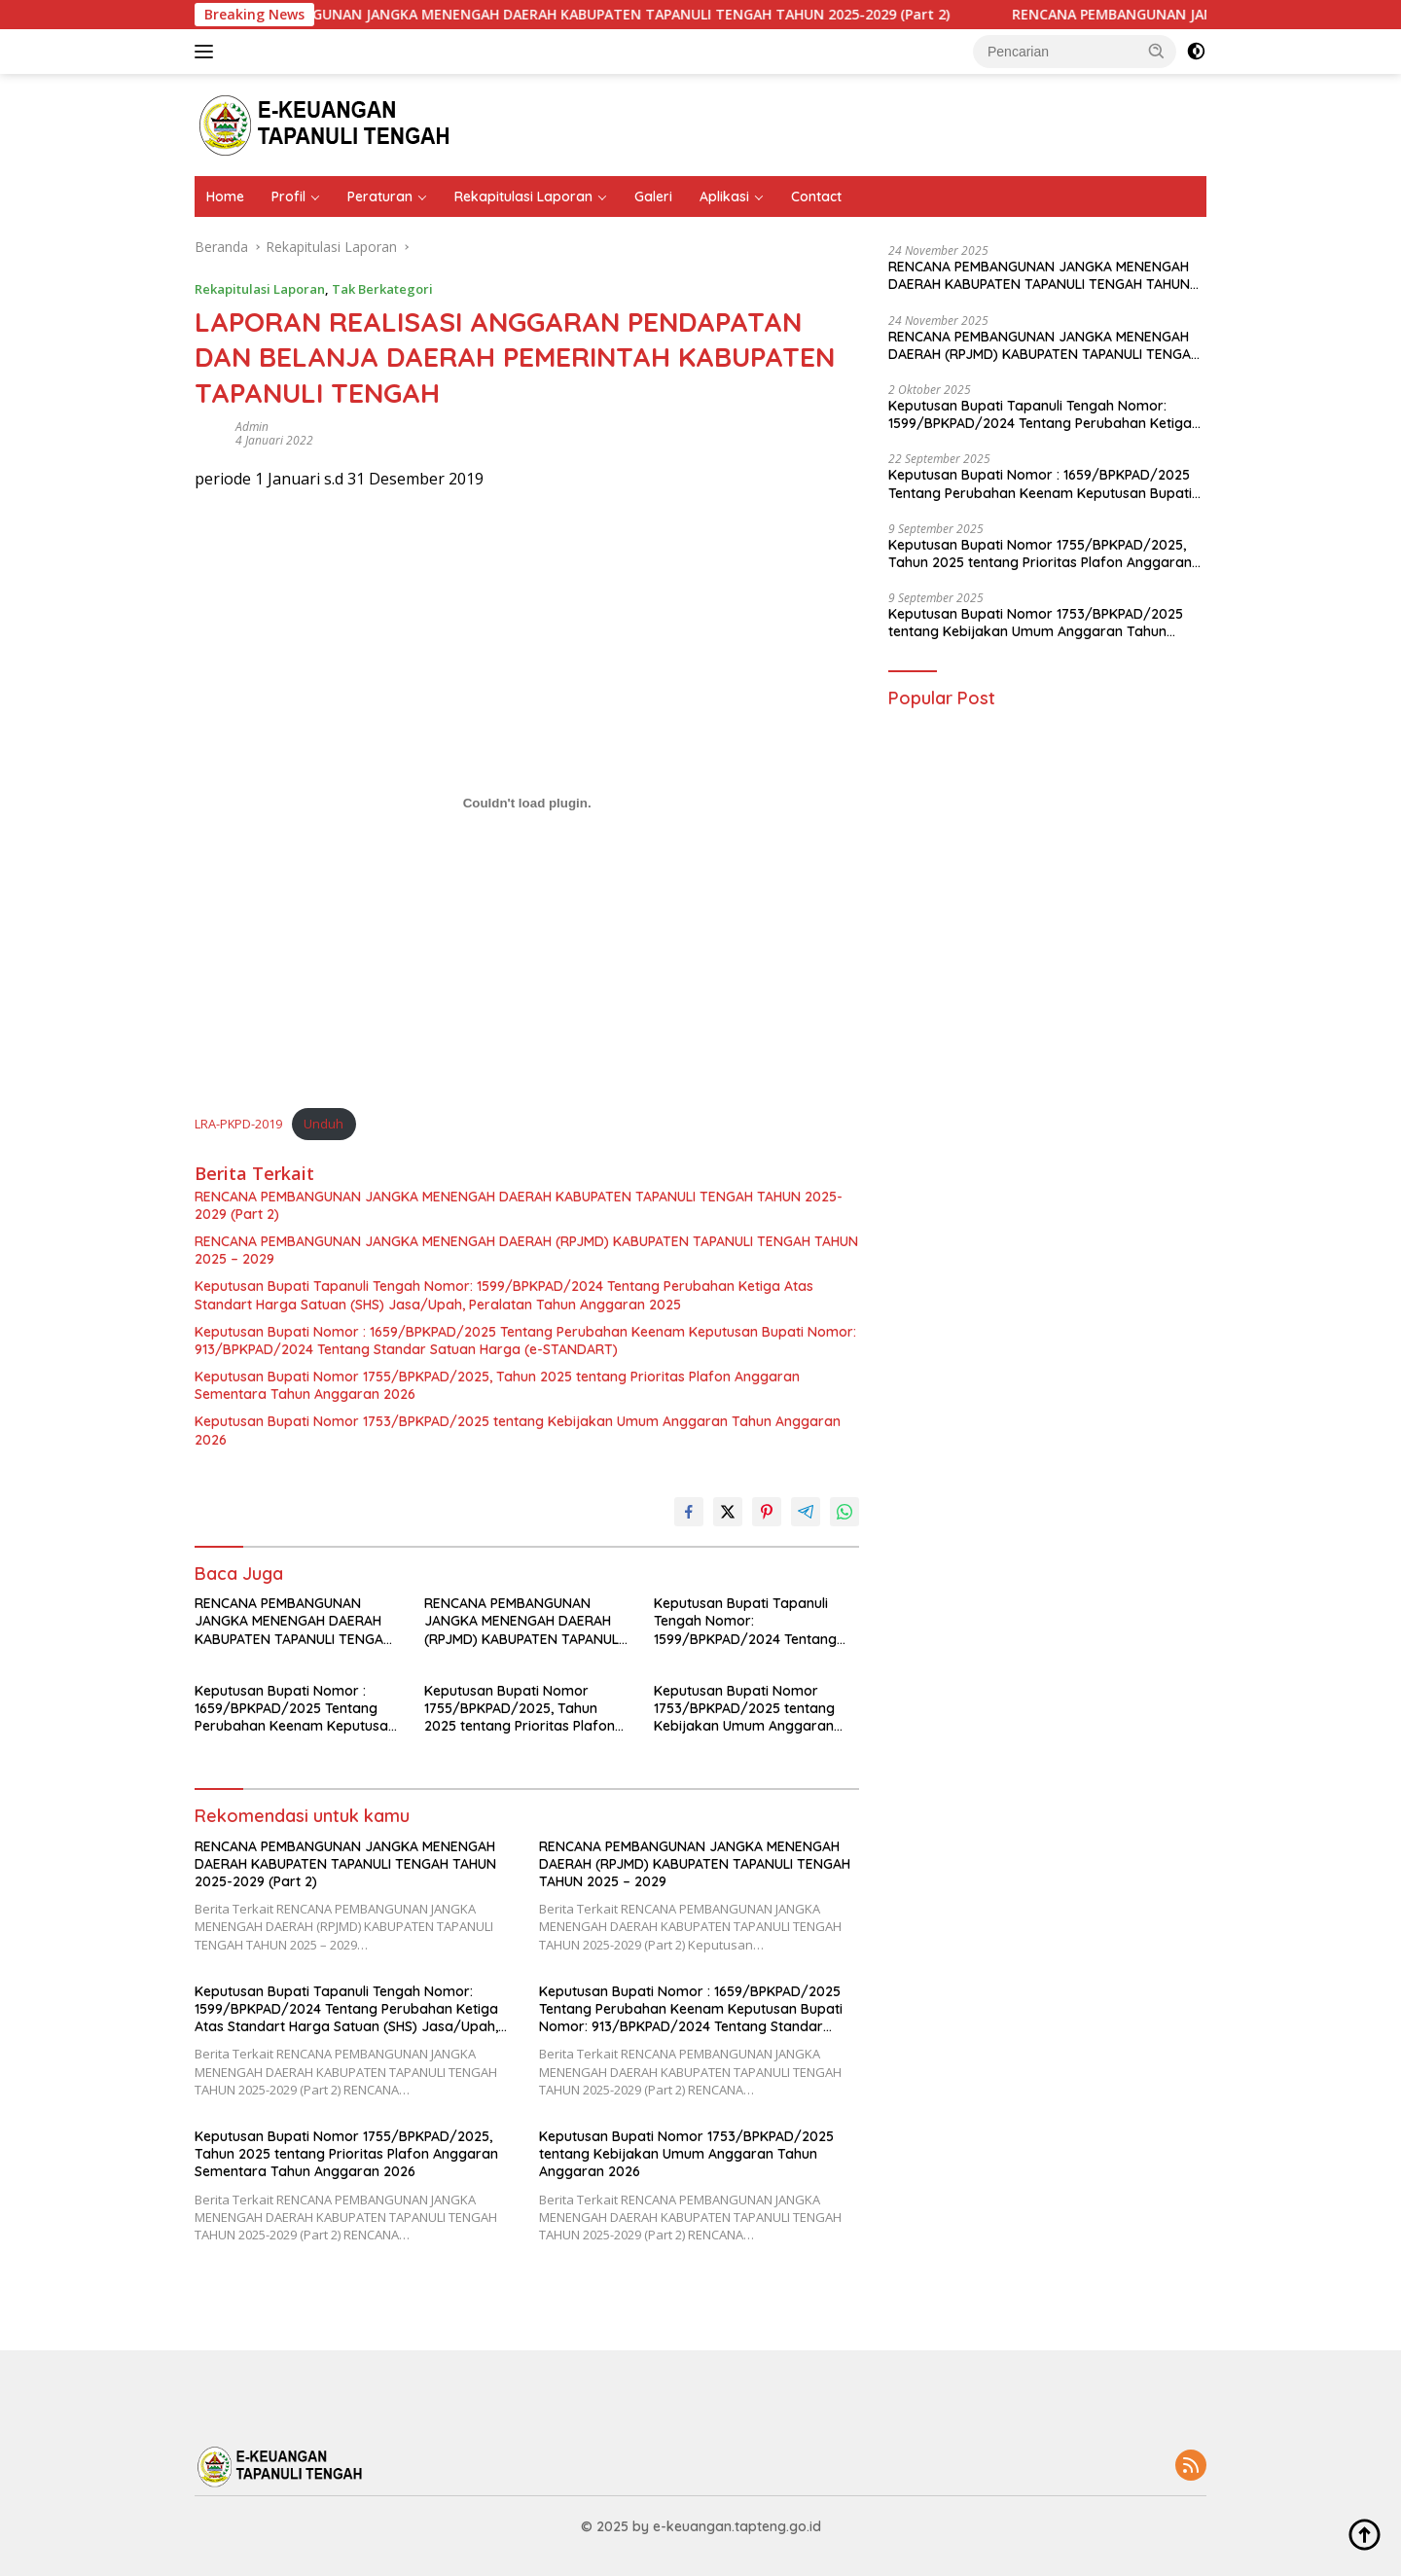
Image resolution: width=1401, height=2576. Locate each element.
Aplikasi (724, 196)
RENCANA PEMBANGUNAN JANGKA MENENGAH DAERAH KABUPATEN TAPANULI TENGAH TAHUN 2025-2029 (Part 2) (597, 14)
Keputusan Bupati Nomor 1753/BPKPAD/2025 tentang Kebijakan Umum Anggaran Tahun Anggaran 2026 (518, 1430)
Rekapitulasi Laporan (523, 196)
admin (252, 426)
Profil (288, 196)
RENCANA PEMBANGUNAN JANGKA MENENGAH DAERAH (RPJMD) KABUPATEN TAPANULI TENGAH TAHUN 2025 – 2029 (526, 1250)
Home (225, 196)
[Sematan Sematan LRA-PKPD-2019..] (527, 803)
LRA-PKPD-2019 (238, 1123)
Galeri (653, 196)
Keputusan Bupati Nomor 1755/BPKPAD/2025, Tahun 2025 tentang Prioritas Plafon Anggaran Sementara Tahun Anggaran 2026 (497, 1385)
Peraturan (380, 196)
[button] (1156, 50)
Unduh (323, 1123)
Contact (816, 196)
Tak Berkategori (382, 289)
